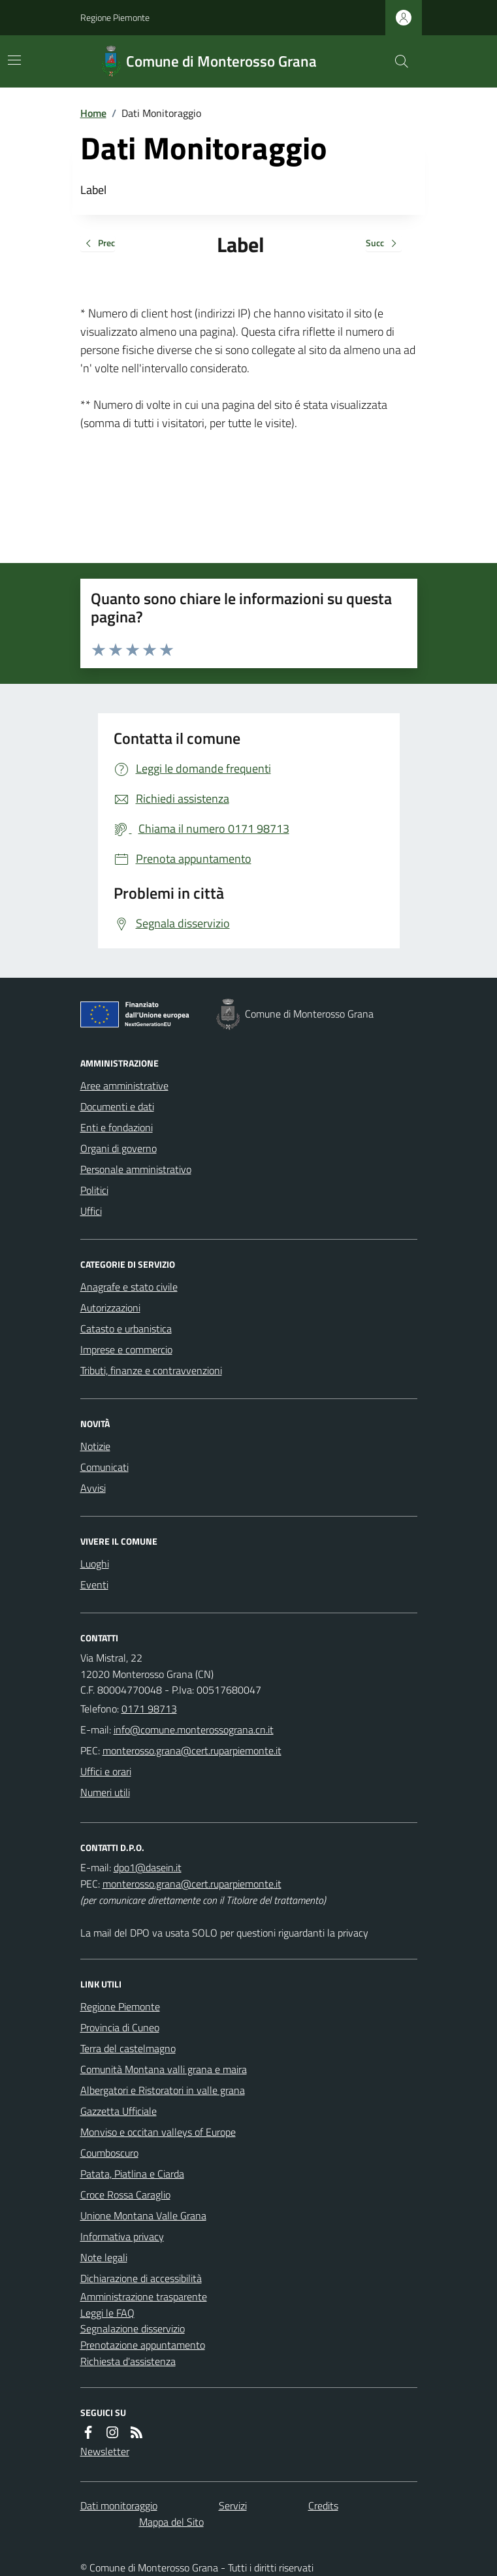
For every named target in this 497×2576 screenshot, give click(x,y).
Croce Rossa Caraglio (125, 2194)
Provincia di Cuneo (119, 2027)
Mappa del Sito (171, 2522)
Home (93, 113)
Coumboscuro (109, 2153)
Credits (323, 2505)
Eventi (94, 1584)
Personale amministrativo (135, 1169)
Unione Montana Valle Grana (143, 2215)
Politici (94, 1190)
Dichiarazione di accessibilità (141, 2278)
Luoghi (94, 1563)
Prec (97, 244)
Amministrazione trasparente (143, 2296)
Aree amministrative (124, 1085)
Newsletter (104, 2451)
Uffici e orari (105, 1771)
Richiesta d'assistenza (128, 2361)
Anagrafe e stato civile (129, 1287)
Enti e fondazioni (116, 1127)
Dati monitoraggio (118, 2505)
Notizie (95, 1446)
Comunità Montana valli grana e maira (163, 2069)
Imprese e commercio (126, 1349)
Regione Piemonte (115, 17)
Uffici (91, 1211)
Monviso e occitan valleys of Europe (158, 2132)
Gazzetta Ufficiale (118, 2111)
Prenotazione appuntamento (142, 2345)
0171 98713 (149, 1708)
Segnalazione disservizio (132, 2328)
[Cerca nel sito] (396, 61)
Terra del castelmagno (128, 2048)
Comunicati (104, 1467)
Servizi (233, 2505)
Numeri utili (105, 1792)
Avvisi (93, 1488)
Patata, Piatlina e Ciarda (132, 2174)
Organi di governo (118, 1148)
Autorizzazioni (110, 1307)
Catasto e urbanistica (126, 1328)
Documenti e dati (117, 1106)
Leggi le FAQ (107, 2313)
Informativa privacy (122, 2236)
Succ (384, 244)
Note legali (103, 2257)
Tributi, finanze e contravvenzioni (151, 1370)
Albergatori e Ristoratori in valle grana (162, 2090)
